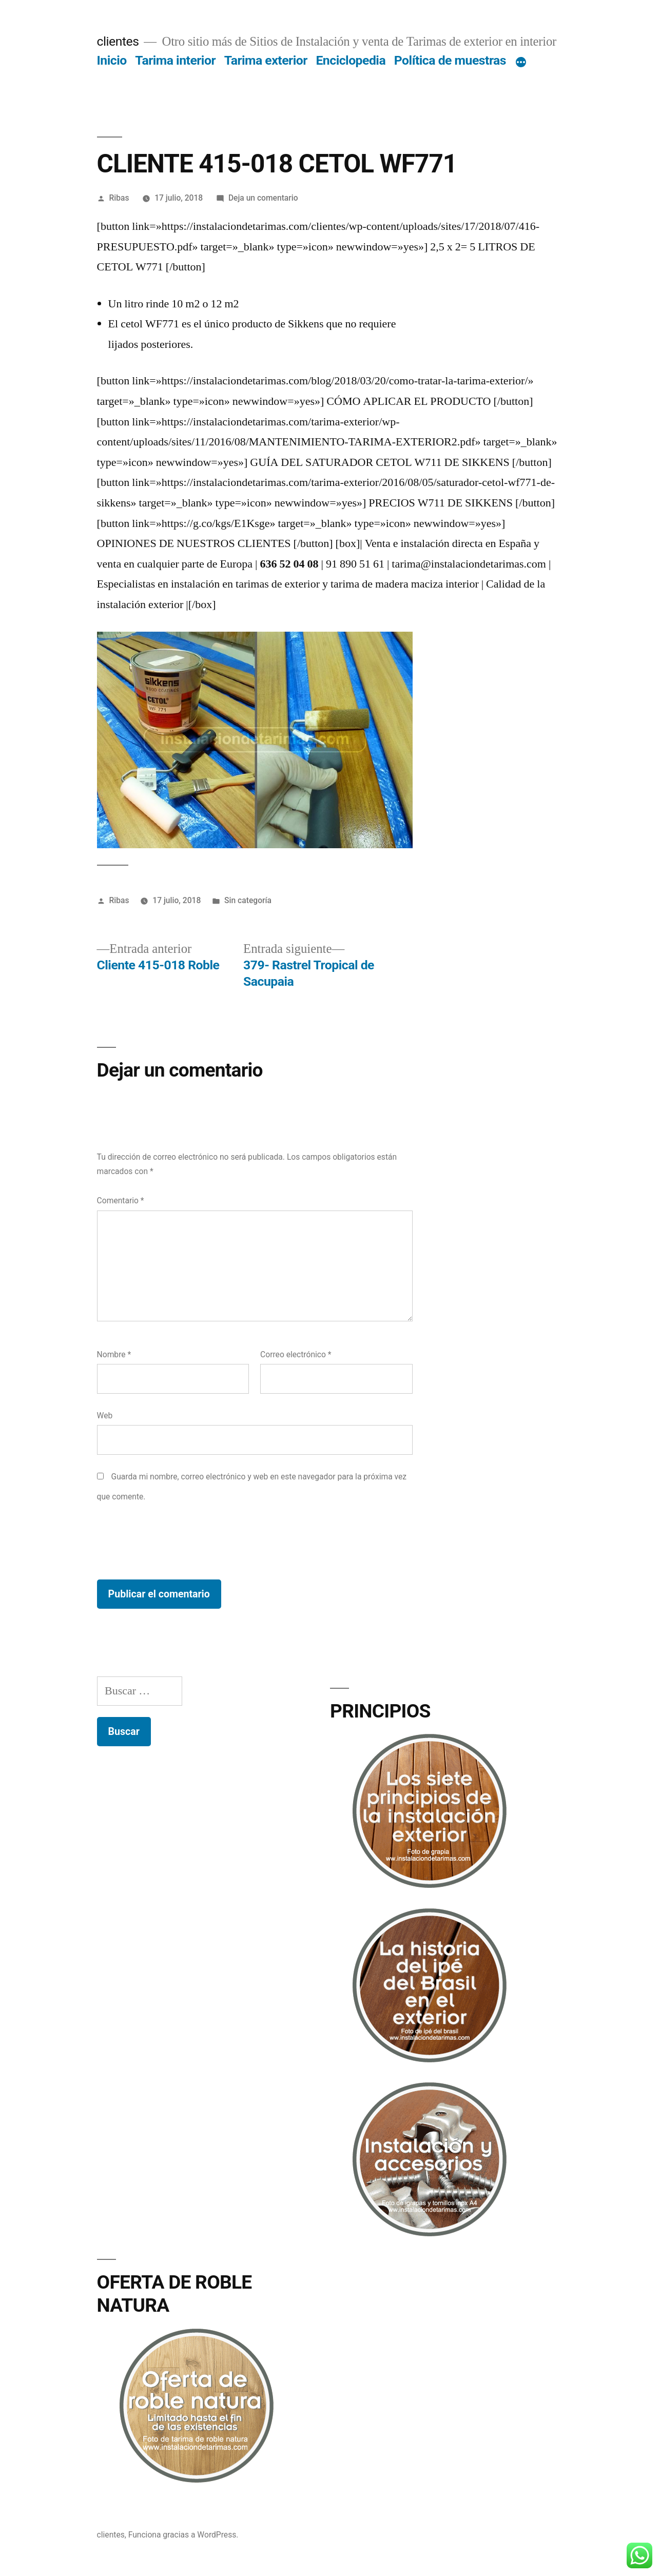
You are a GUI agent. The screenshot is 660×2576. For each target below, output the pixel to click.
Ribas (119, 198)
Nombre (114, 1354)
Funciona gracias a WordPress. (183, 2535)
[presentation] (175, 1543)
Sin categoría (247, 900)
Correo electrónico (295, 1354)
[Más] (521, 62)
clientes (118, 41)
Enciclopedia (350, 60)
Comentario (120, 1200)
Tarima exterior (265, 60)
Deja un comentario (263, 198)
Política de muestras (450, 60)
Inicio (112, 60)
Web (105, 1415)
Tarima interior (175, 60)
